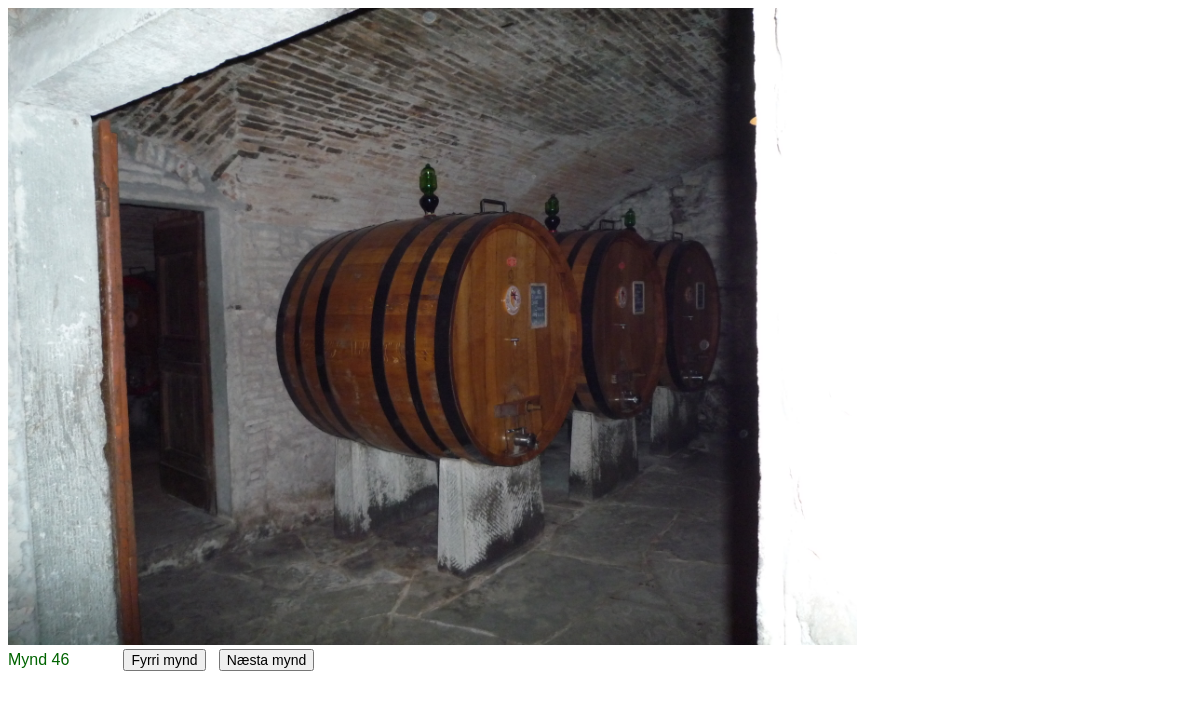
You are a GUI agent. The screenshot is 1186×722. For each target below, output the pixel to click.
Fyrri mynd (164, 660)
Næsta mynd (266, 660)
